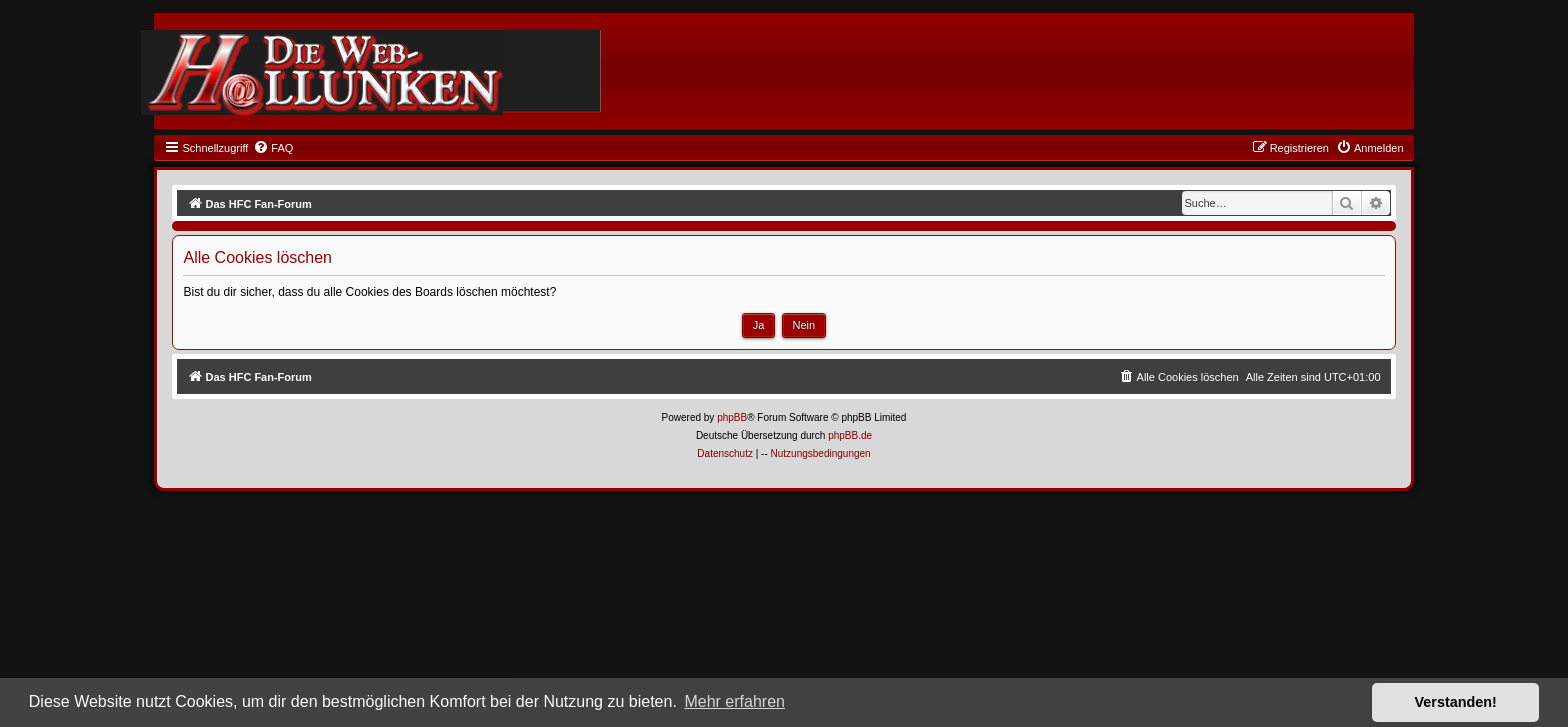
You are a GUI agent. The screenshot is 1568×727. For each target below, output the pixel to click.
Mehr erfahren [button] (734, 701)
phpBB (732, 417)
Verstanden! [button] (1456, 702)
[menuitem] (273, 148)
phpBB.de (850, 435)
